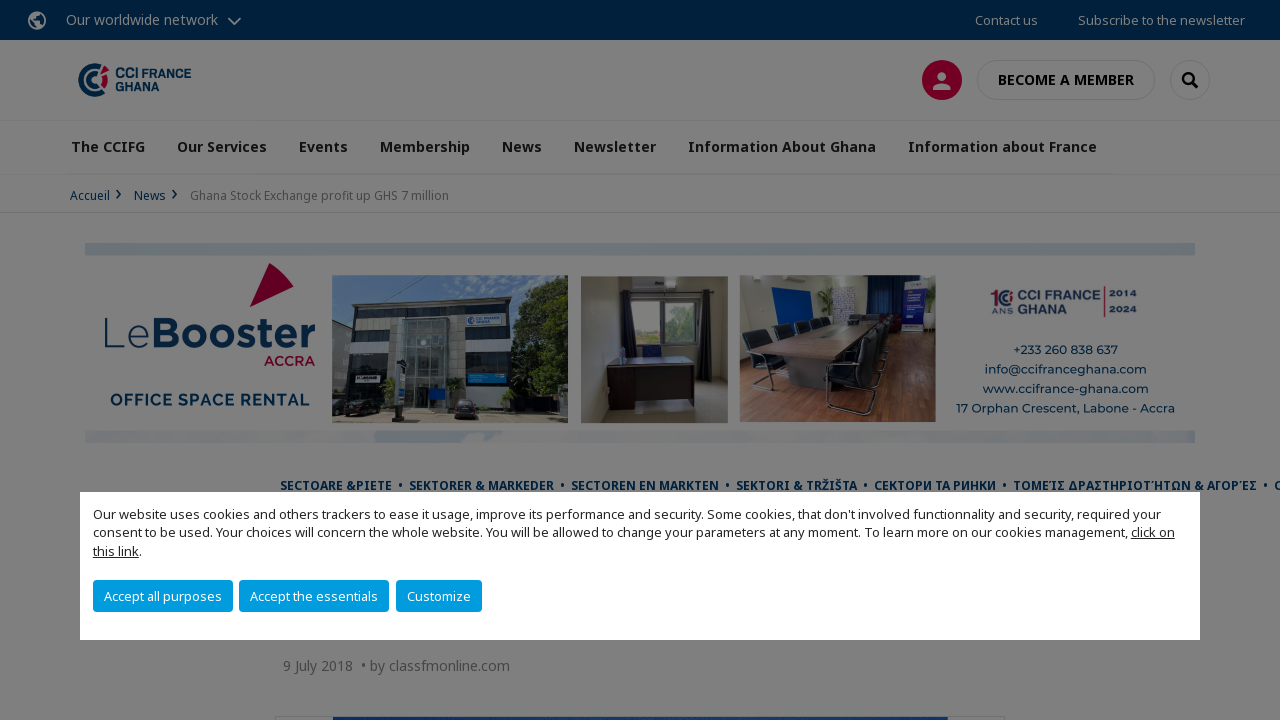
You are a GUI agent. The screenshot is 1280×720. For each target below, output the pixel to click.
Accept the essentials (314, 596)
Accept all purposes (163, 596)
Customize (439, 596)
